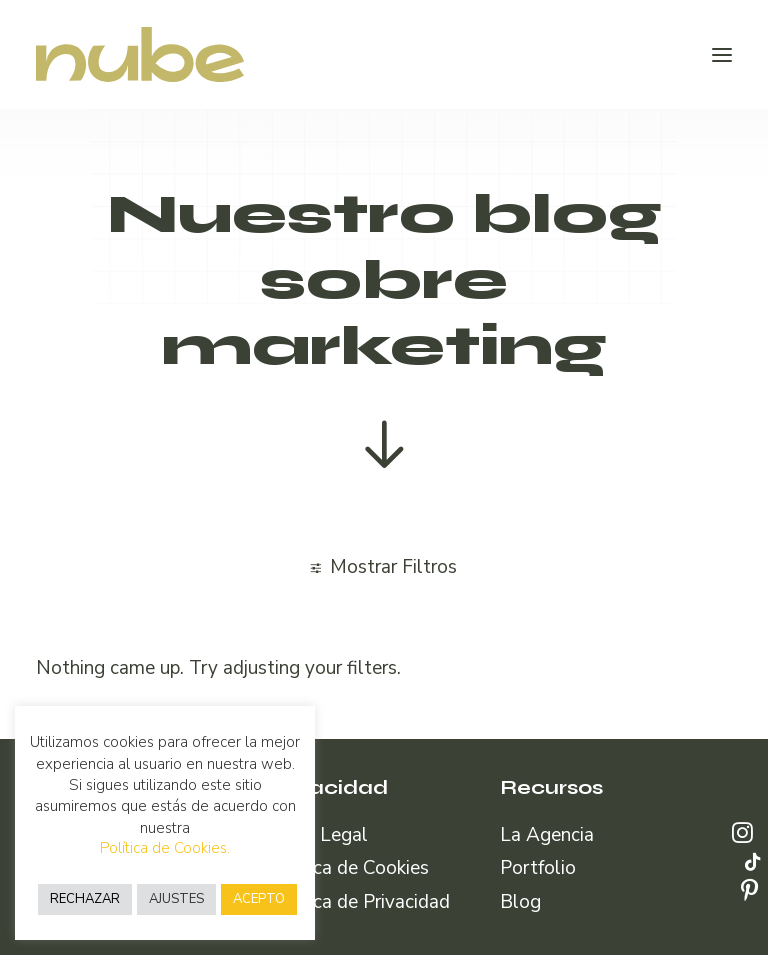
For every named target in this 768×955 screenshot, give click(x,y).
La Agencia (547, 835)
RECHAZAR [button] (85, 899)
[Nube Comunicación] (140, 54)
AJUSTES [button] (176, 899)
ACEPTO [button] (259, 899)
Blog (520, 902)
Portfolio (538, 868)
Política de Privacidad (359, 902)
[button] (722, 54)
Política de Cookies (348, 868)
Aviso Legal (318, 835)
